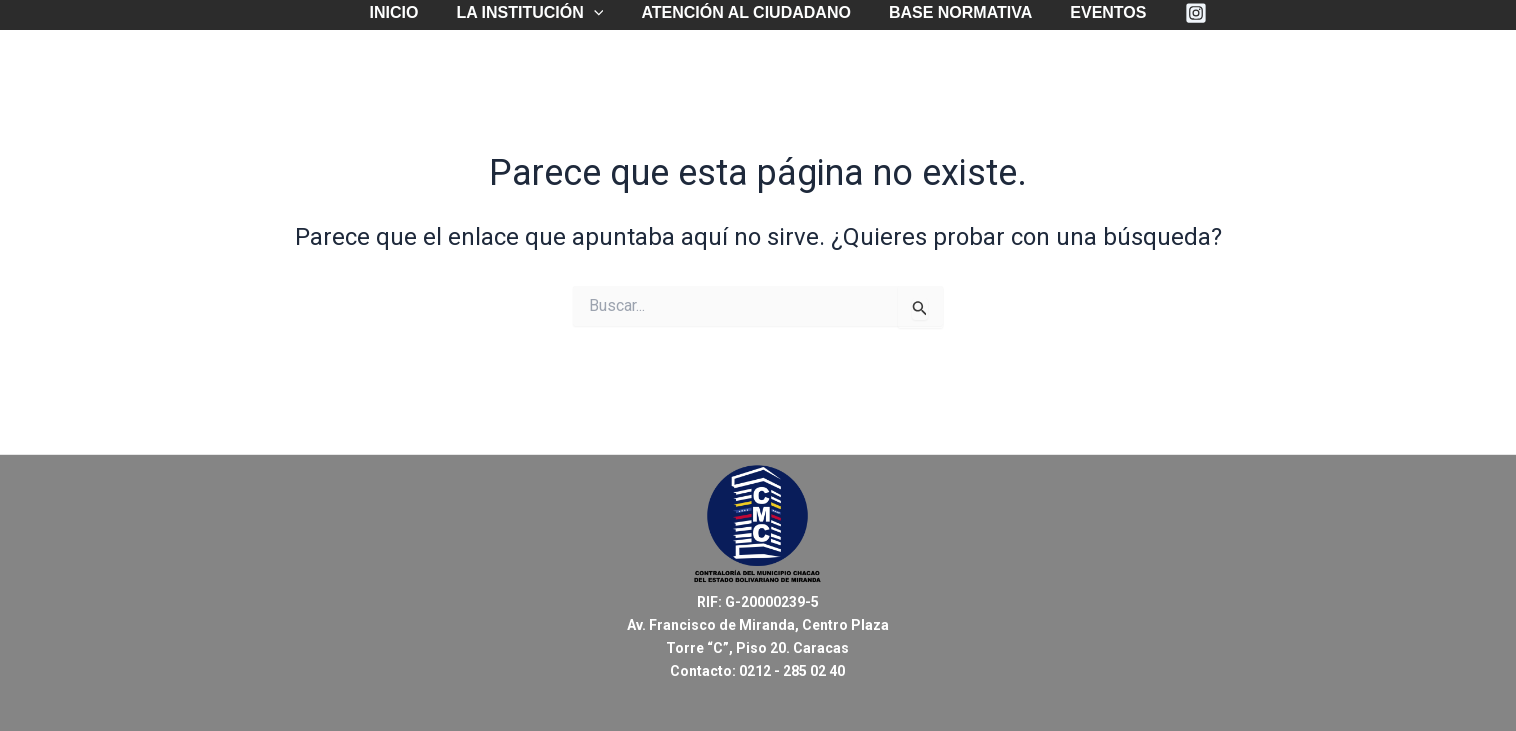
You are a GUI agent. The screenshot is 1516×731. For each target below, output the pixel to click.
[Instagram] (1181, 13)
